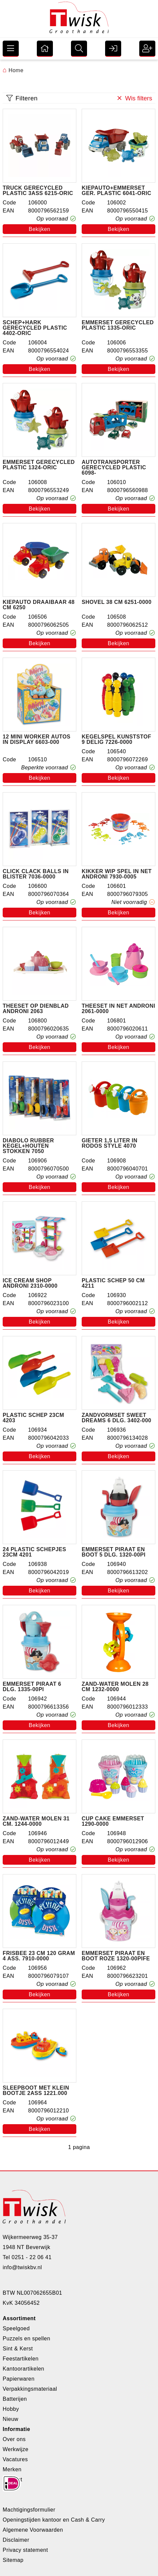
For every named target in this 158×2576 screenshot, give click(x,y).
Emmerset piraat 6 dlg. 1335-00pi (32, 1686)
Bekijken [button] (39, 229)
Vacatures (15, 2459)
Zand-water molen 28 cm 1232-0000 (115, 1686)
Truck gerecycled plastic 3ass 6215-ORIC (38, 190)
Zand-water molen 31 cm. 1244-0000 (36, 1821)
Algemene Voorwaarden (33, 2530)
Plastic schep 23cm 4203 (33, 1418)
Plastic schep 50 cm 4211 (113, 1283)
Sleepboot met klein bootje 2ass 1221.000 (36, 2090)
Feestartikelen (20, 2359)
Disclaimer (16, 2540)
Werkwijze (15, 2449)
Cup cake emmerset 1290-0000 (113, 1821)
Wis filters (133, 98)
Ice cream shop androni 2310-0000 (30, 1283)
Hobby (11, 2409)
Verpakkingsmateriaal (30, 2389)
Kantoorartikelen (23, 2369)
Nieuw (10, 2419)
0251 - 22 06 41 (32, 2257)
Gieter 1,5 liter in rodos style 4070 (109, 1143)
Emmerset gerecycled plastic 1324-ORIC (39, 465)
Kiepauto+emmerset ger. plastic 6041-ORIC (116, 190)
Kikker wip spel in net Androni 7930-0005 (117, 874)
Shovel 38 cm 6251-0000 (117, 602)
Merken (12, 2469)
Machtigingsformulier (29, 2510)
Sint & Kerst (18, 2348)
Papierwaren (18, 2379)
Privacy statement (25, 2550)
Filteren (21, 98)
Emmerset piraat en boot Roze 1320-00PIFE (116, 1956)
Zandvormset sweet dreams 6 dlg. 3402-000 (116, 1418)
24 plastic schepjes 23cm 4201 (34, 1552)
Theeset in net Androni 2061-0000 (118, 1008)
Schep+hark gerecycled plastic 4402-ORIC (35, 328)
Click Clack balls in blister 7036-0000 (36, 874)
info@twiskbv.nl (22, 2267)
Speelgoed (16, 2328)
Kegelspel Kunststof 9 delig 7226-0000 (116, 739)
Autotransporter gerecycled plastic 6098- (114, 468)
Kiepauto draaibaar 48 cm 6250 (39, 605)
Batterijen (15, 2399)
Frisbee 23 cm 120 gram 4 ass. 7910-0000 (39, 1956)
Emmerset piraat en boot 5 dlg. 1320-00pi (114, 1552)
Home (13, 70)
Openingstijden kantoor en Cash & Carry (54, 2520)
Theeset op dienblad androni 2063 (36, 1008)
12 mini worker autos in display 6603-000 (37, 739)
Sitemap (13, 2560)
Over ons (14, 2439)
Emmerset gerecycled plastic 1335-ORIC (118, 325)
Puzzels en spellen (26, 2338)
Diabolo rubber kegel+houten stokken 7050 (28, 1146)
